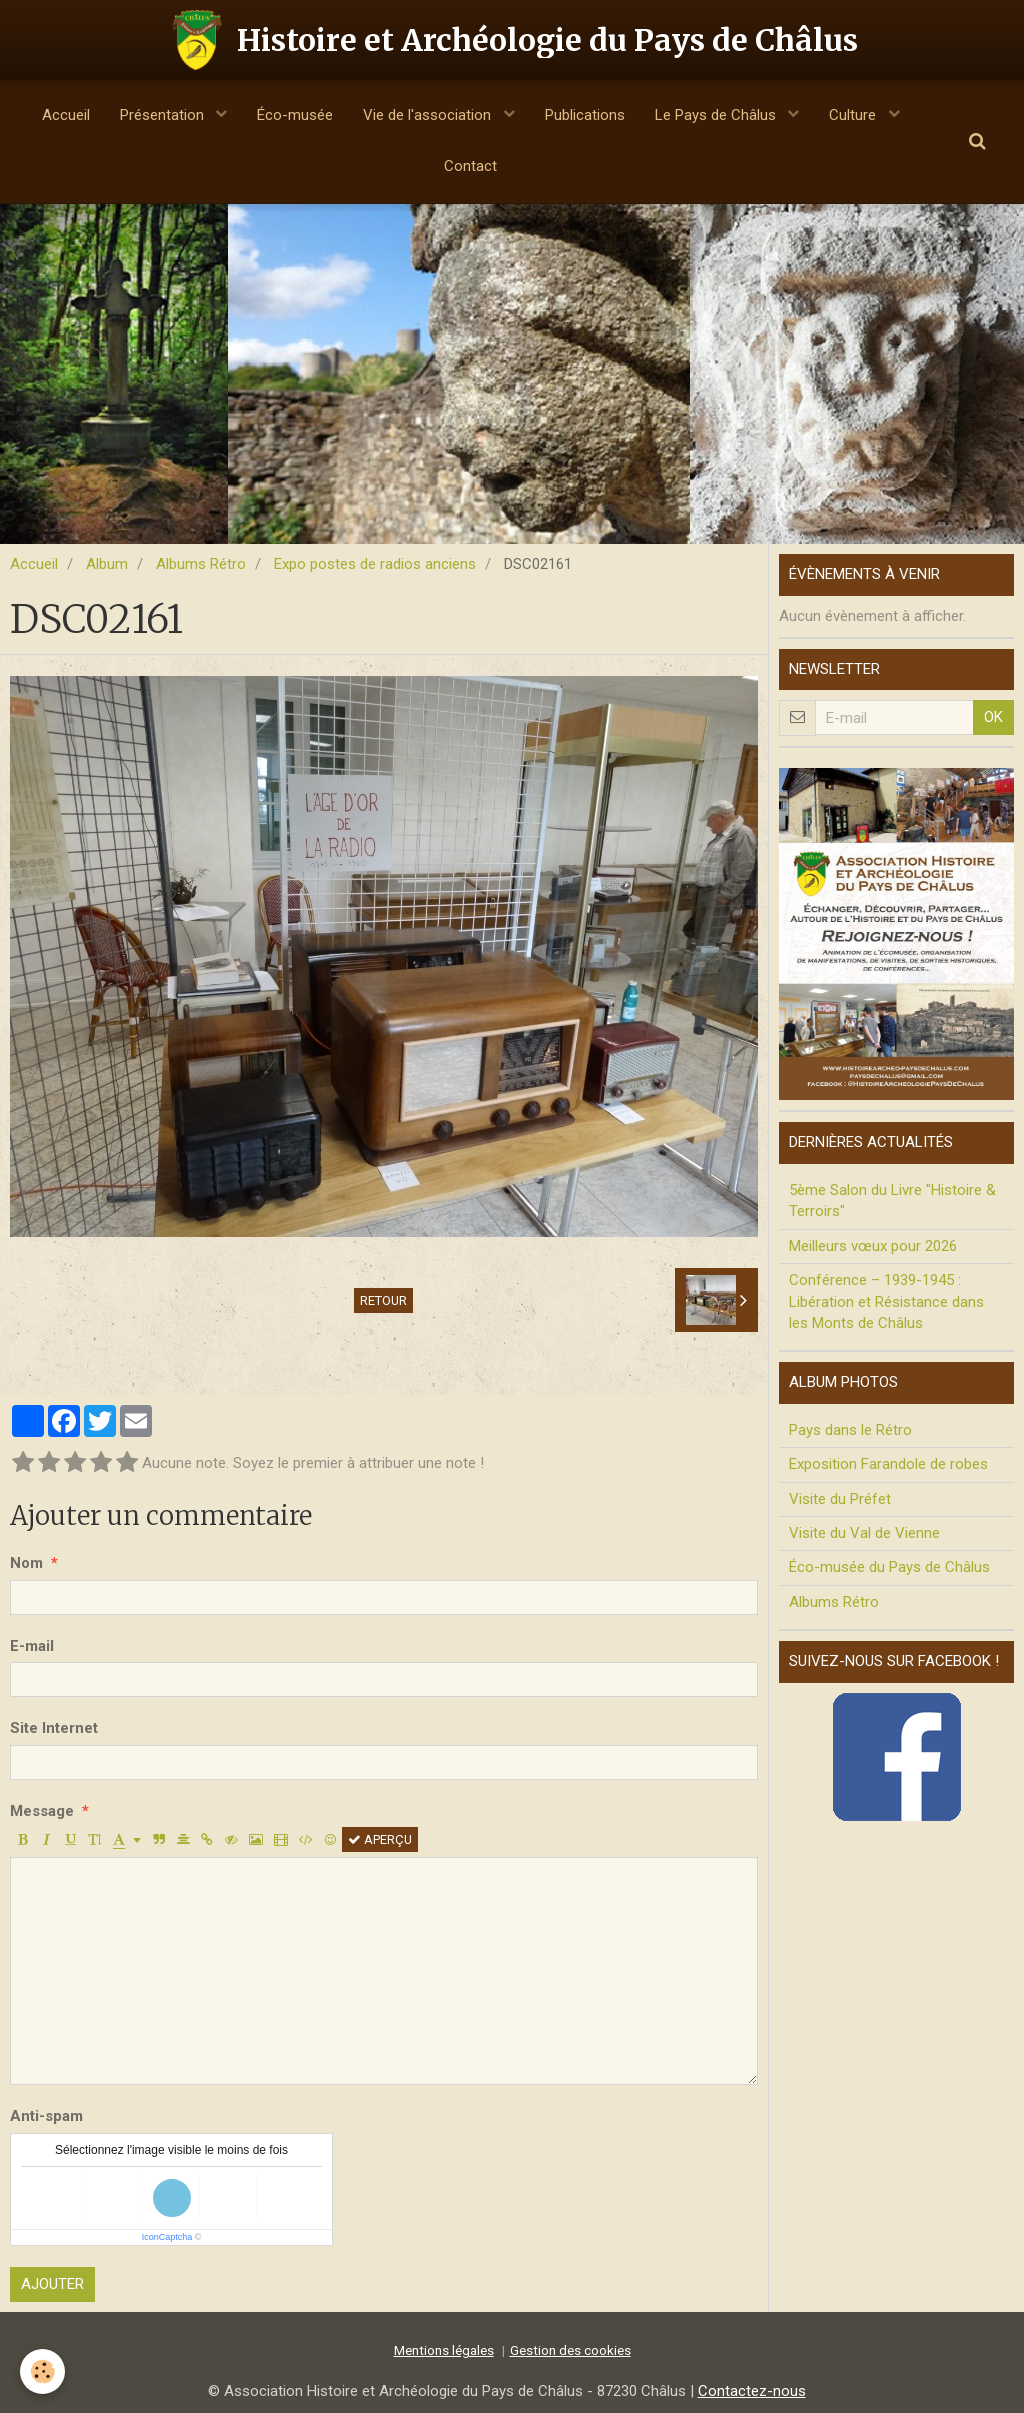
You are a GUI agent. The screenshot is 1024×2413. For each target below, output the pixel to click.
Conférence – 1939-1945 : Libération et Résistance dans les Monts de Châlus (886, 1301)
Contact (470, 166)
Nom (26, 1563)
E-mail (32, 1646)
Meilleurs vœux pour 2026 (873, 1246)
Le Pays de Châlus (717, 115)
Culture (854, 115)
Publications (585, 115)
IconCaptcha (167, 2237)
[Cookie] (42, 2371)
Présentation (164, 115)
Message (42, 1811)
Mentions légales (444, 2350)
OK (993, 717)
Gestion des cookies (570, 2350)
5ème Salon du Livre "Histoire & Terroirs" (892, 1200)
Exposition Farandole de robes (888, 1464)
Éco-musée (295, 115)
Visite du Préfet (840, 1499)
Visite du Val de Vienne (864, 1533)
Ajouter (52, 2284)
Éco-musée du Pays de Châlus (889, 1567)
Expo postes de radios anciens (375, 564)
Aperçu (380, 1839)
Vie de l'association (429, 115)
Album (107, 564)
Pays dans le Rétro (850, 1430)
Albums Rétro (201, 564)
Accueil (66, 115)
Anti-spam (46, 2116)
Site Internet (54, 1728)
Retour (383, 1300)
